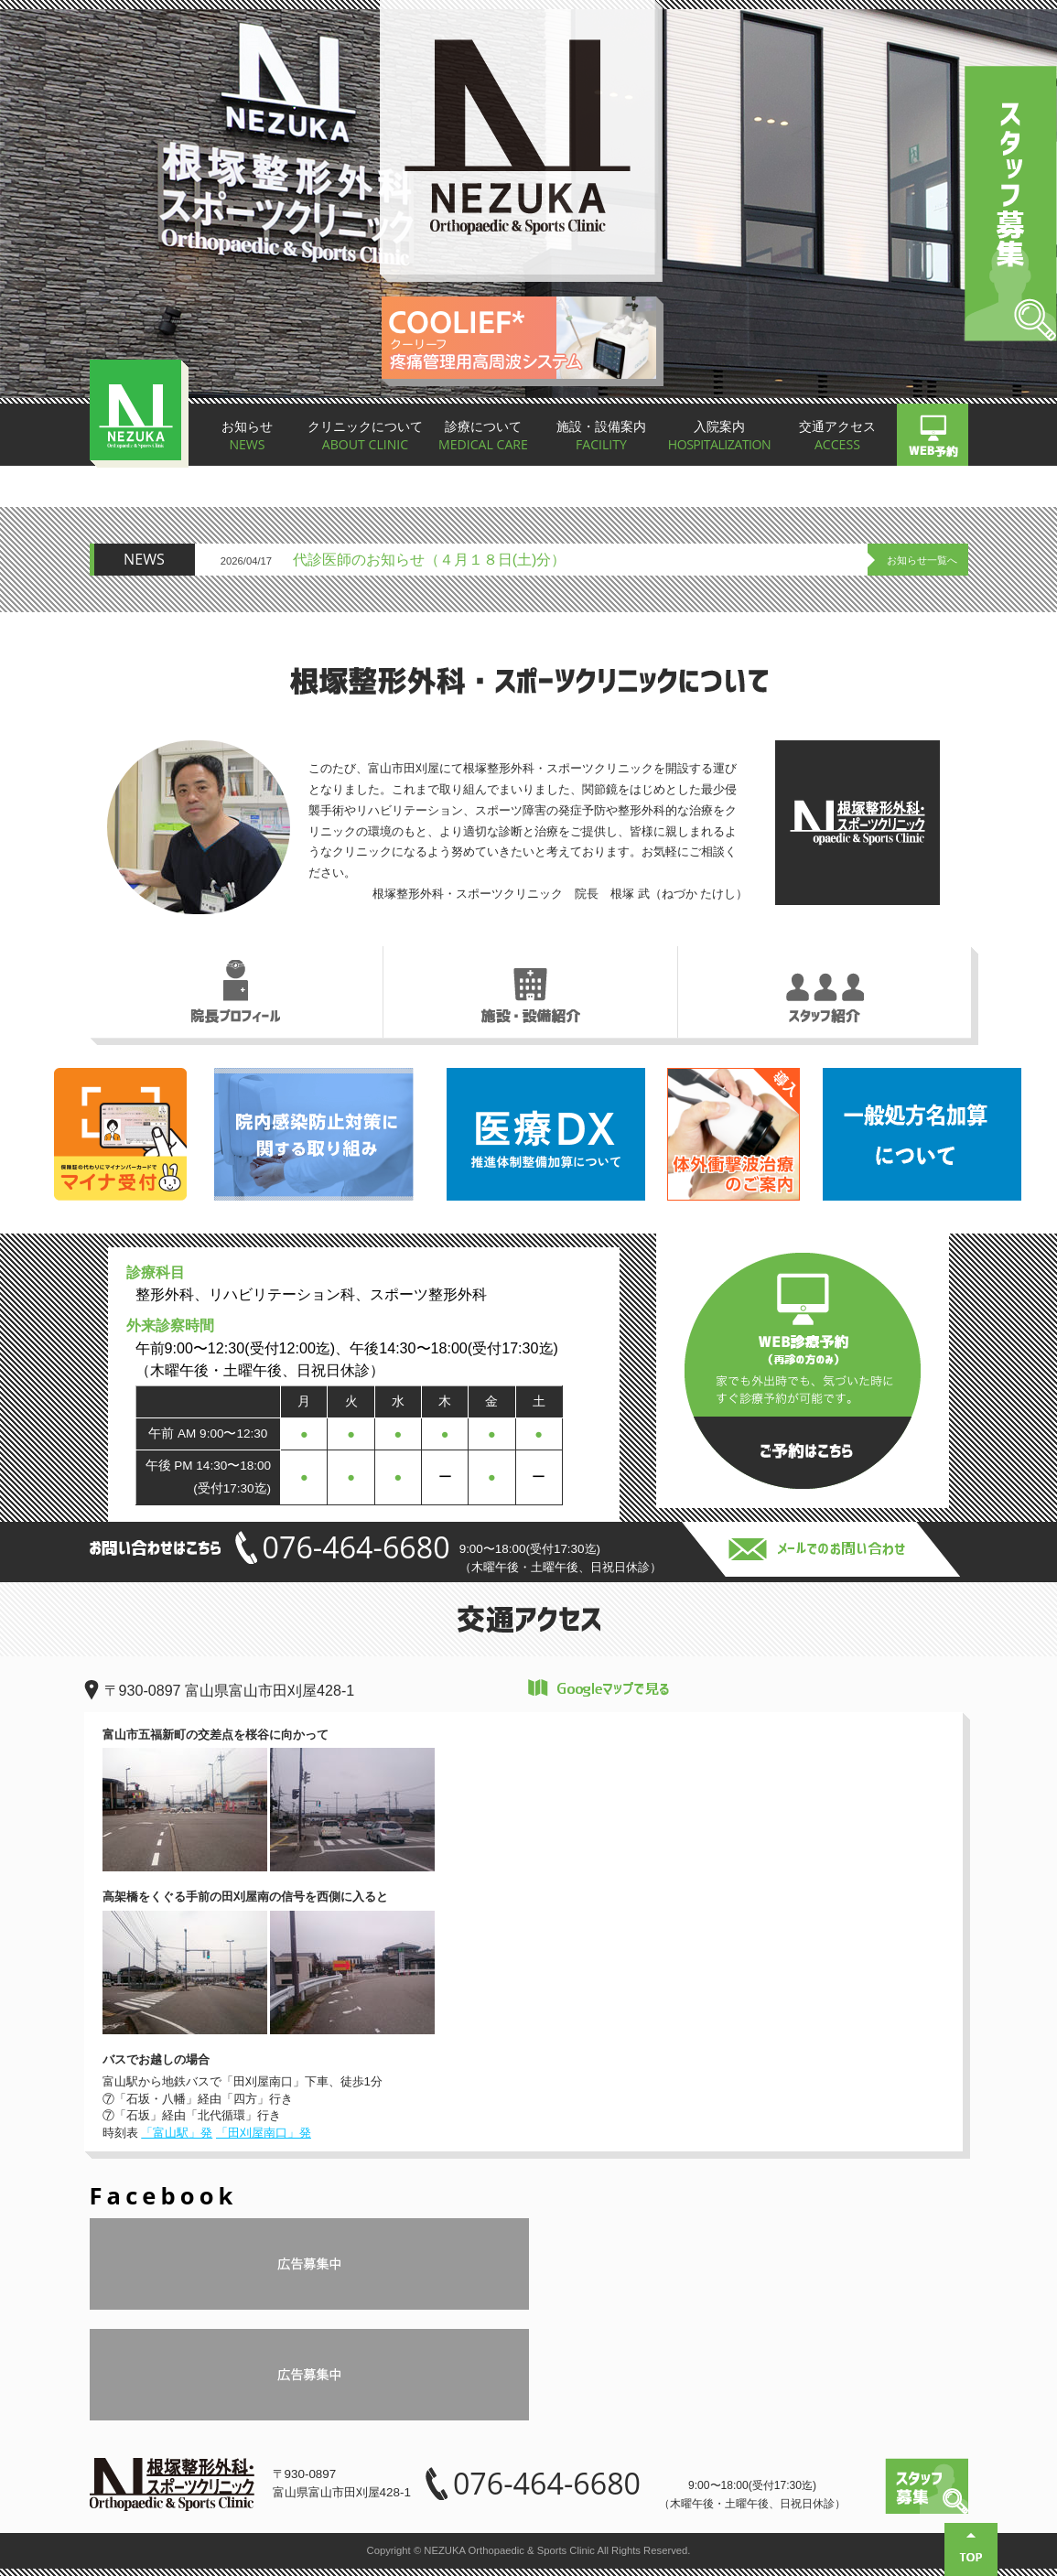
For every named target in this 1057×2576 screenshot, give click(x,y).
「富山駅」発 (176, 2132)
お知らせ (248, 436)
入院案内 (719, 436)
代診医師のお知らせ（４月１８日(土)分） (429, 559)
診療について (483, 436)
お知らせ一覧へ (922, 560)
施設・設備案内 (601, 436)
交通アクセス (837, 436)
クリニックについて (365, 436)
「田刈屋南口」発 (263, 2132)
